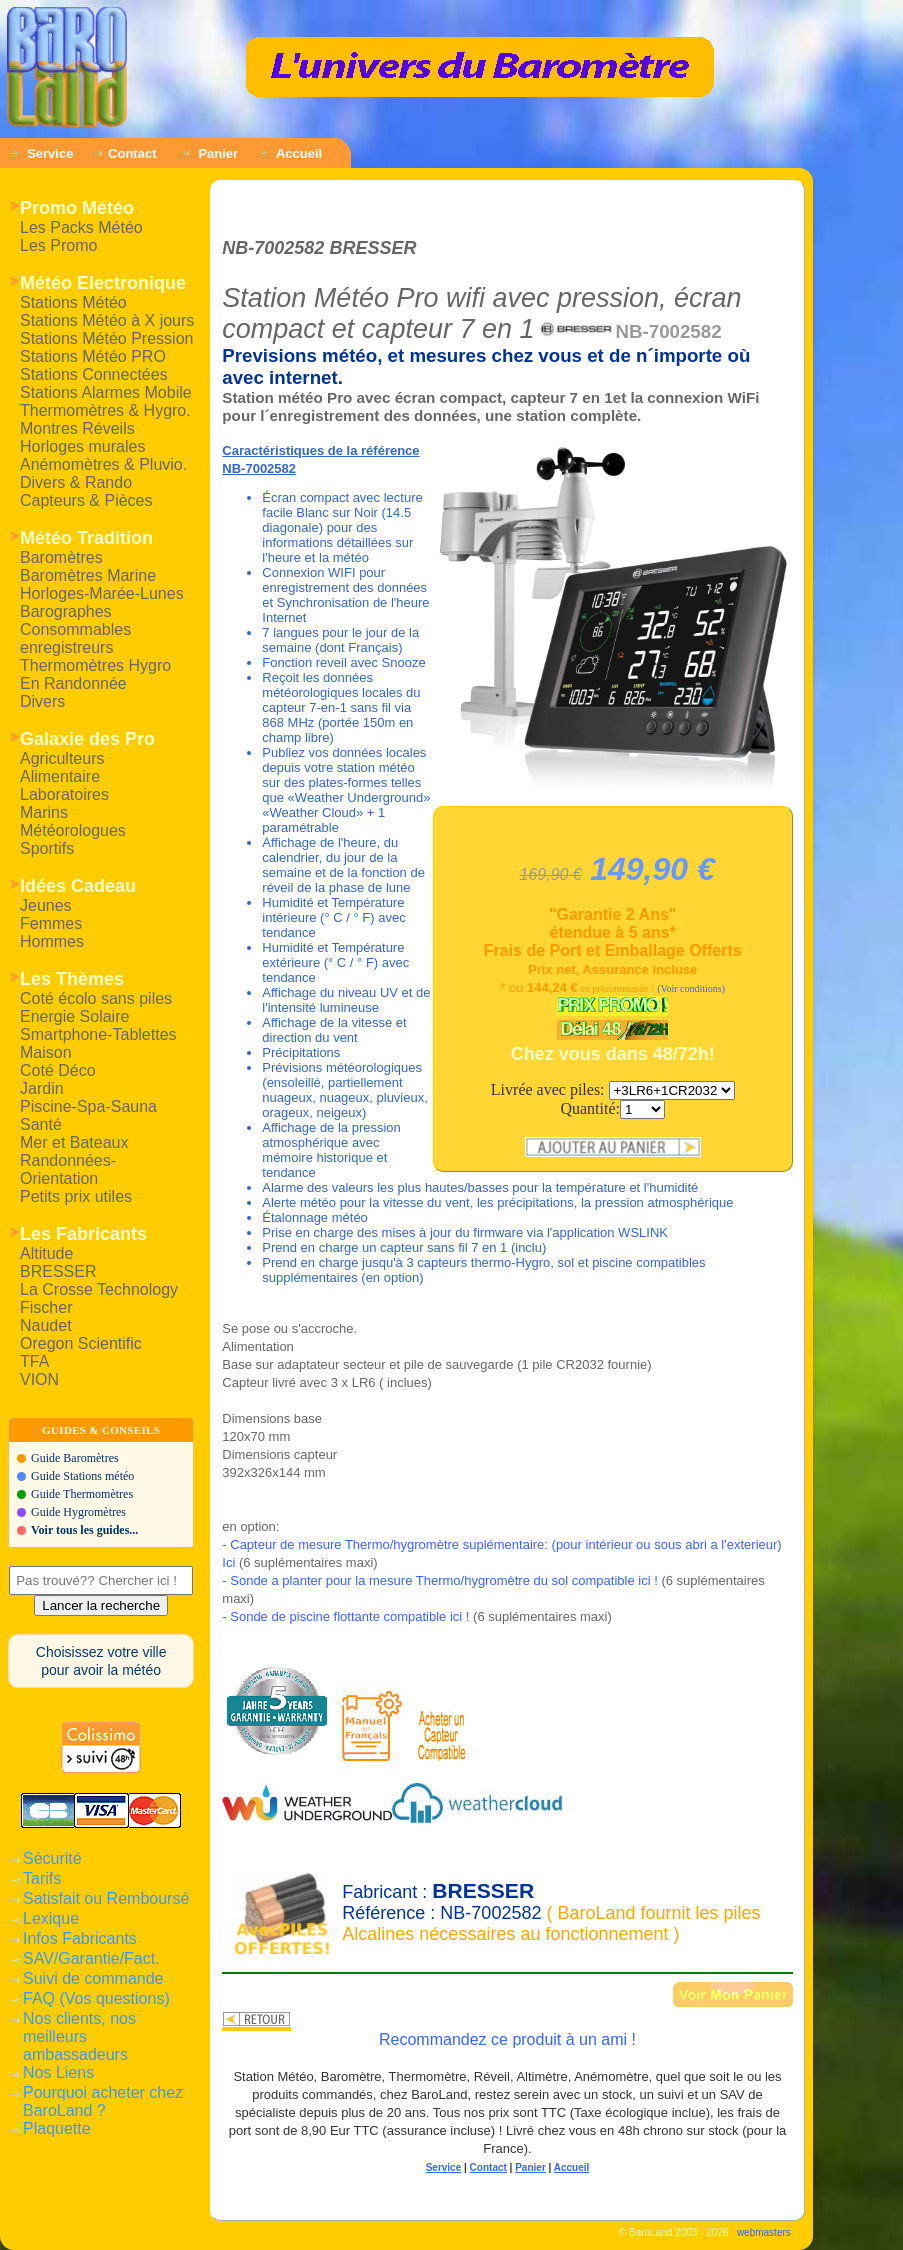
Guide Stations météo (82, 1476)
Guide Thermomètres (82, 1494)
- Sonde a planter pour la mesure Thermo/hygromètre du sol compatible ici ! (439, 1580)
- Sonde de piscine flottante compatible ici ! (345, 1616)
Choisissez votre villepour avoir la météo (101, 1661)
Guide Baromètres (75, 1458)
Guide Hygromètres (78, 1512)
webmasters (764, 2232)
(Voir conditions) (691, 988)
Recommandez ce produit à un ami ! (507, 2039)
